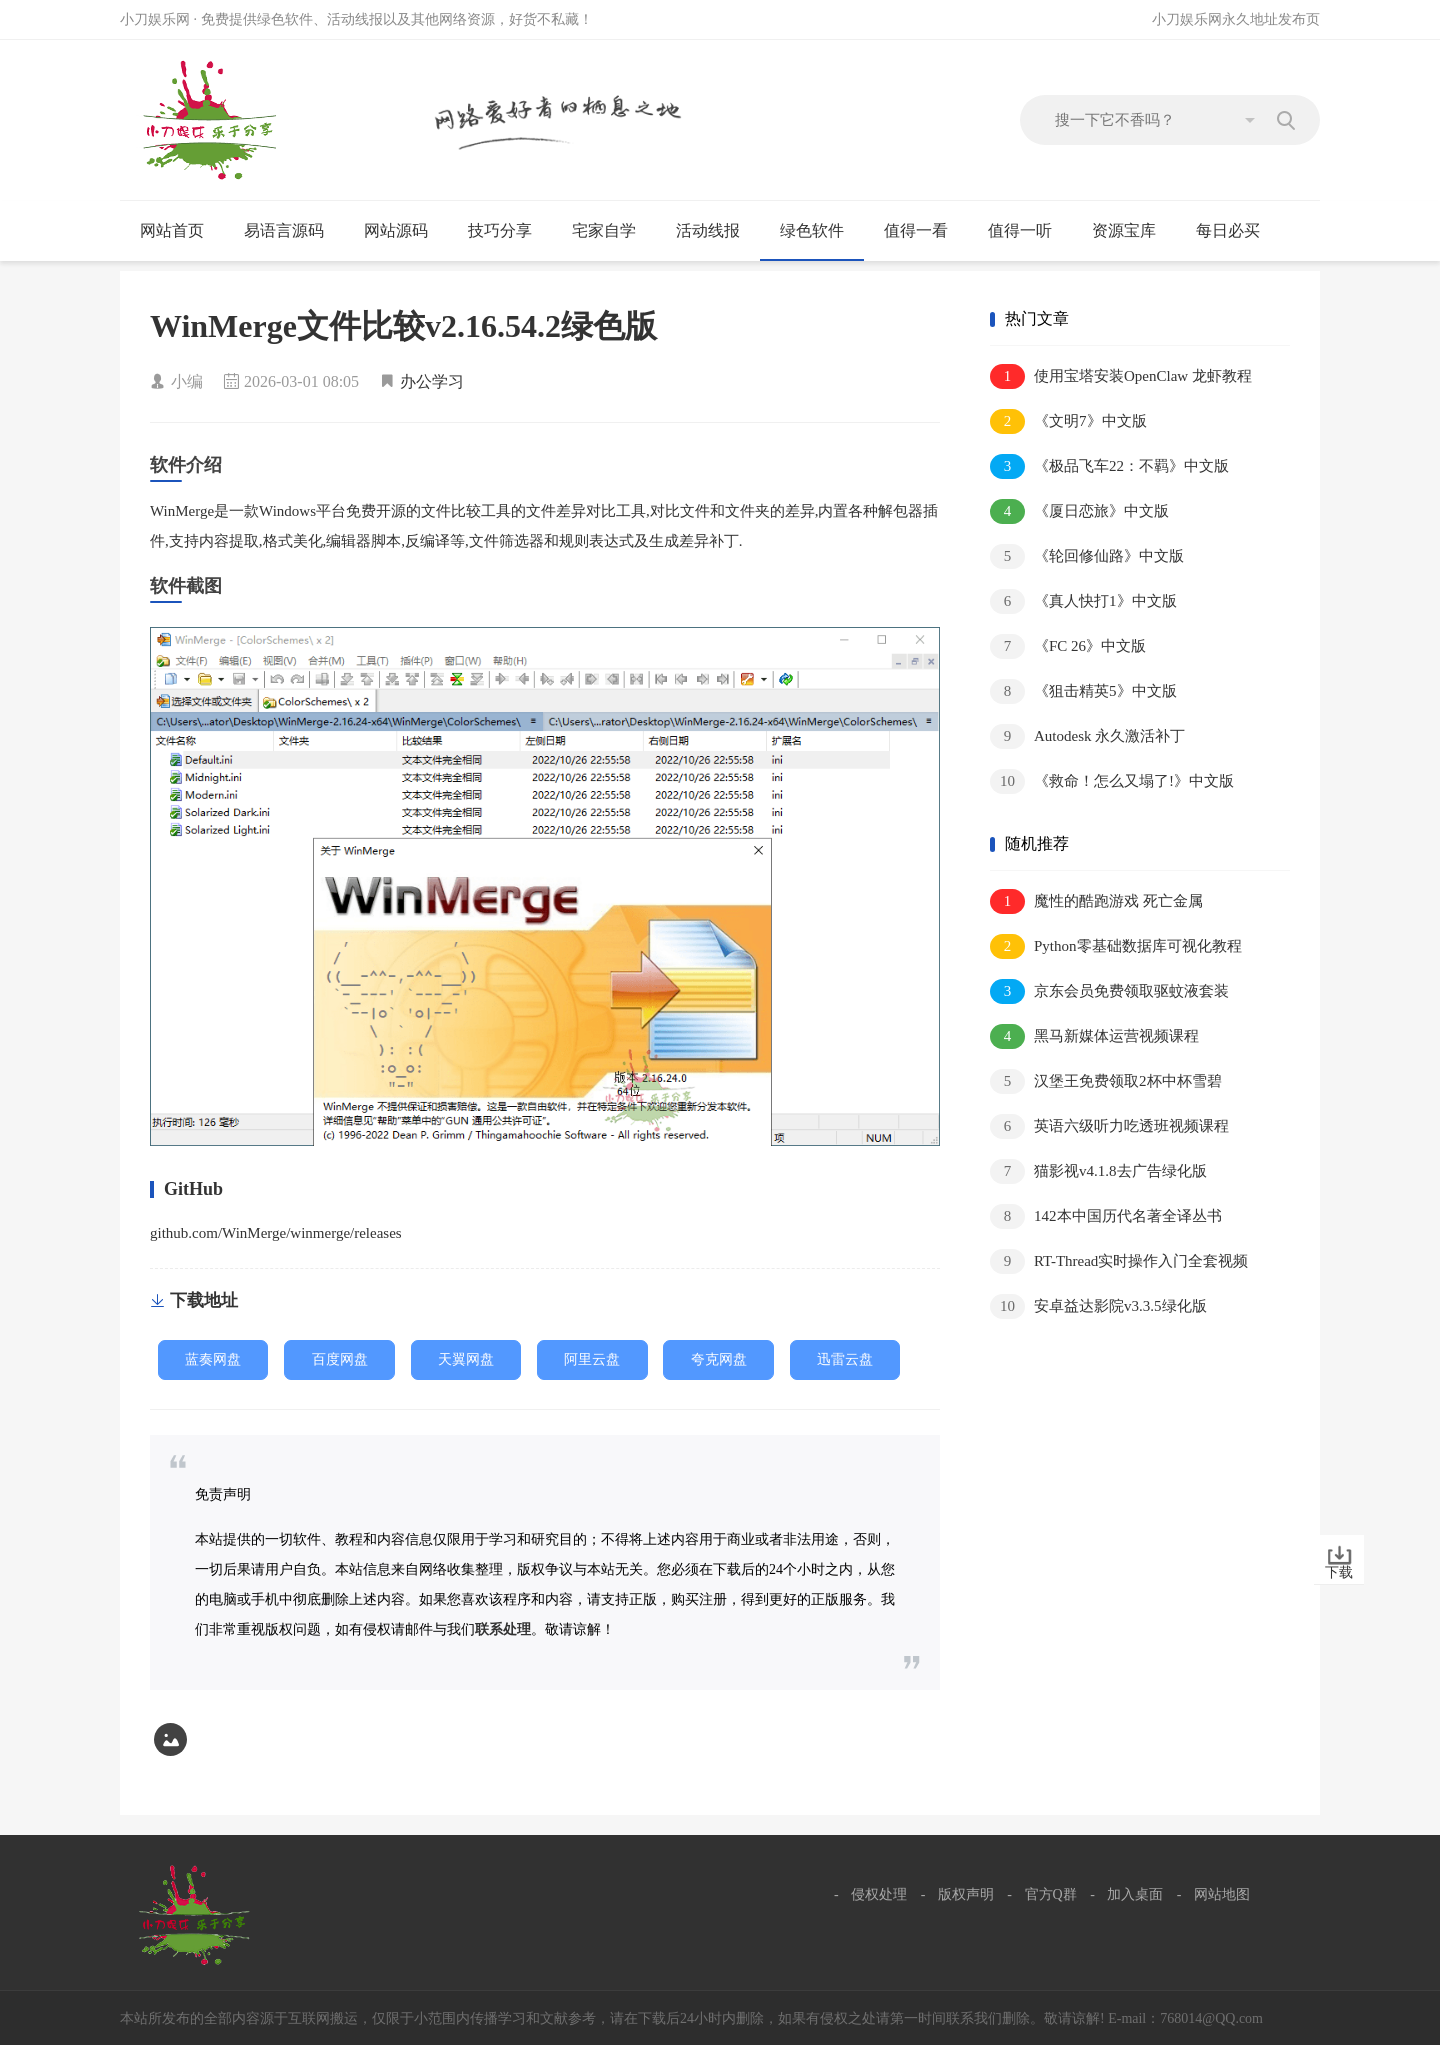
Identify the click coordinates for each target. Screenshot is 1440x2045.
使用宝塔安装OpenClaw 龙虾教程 (1121, 376)
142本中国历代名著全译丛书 (1106, 1216)
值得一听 (1028, 231)
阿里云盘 (592, 1359)
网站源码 (404, 231)
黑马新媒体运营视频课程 (1094, 1036)
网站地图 (1222, 1894)
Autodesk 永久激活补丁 (1087, 736)
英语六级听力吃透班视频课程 (1109, 1126)
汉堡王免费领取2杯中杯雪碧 (1106, 1081)
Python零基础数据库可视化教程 (1116, 946)
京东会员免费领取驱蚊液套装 (1109, 991)
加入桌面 (1135, 1894)
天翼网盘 (466, 1359)
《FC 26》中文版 (1068, 646)
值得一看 (924, 231)
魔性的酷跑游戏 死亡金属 (1096, 901)
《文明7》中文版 (1068, 421)
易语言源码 (292, 231)
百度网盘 (340, 1359)
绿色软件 (820, 231)
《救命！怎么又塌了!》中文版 (1112, 781)
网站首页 (172, 230)
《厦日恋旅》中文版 (1079, 511)
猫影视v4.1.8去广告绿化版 (1098, 1171)
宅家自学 (612, 231)
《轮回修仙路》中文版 (1087, 556)
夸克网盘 (719, 1359)
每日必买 (1228, 230)
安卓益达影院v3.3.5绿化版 (1098, 1306)
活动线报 (716, 231)
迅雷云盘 (845, 1359)
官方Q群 (1051, 1894)
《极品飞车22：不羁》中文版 (1109, 466)
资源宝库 (1132, 231)
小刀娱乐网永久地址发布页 (1236, 19)
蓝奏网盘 (213, 1359)
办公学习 (432, 381)
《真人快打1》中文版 (1083, 601)
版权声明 (966, 1894)
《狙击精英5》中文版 (1083, 691)
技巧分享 (508, 231)
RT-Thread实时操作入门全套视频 (1119, 1261)
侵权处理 (879, 1894)
